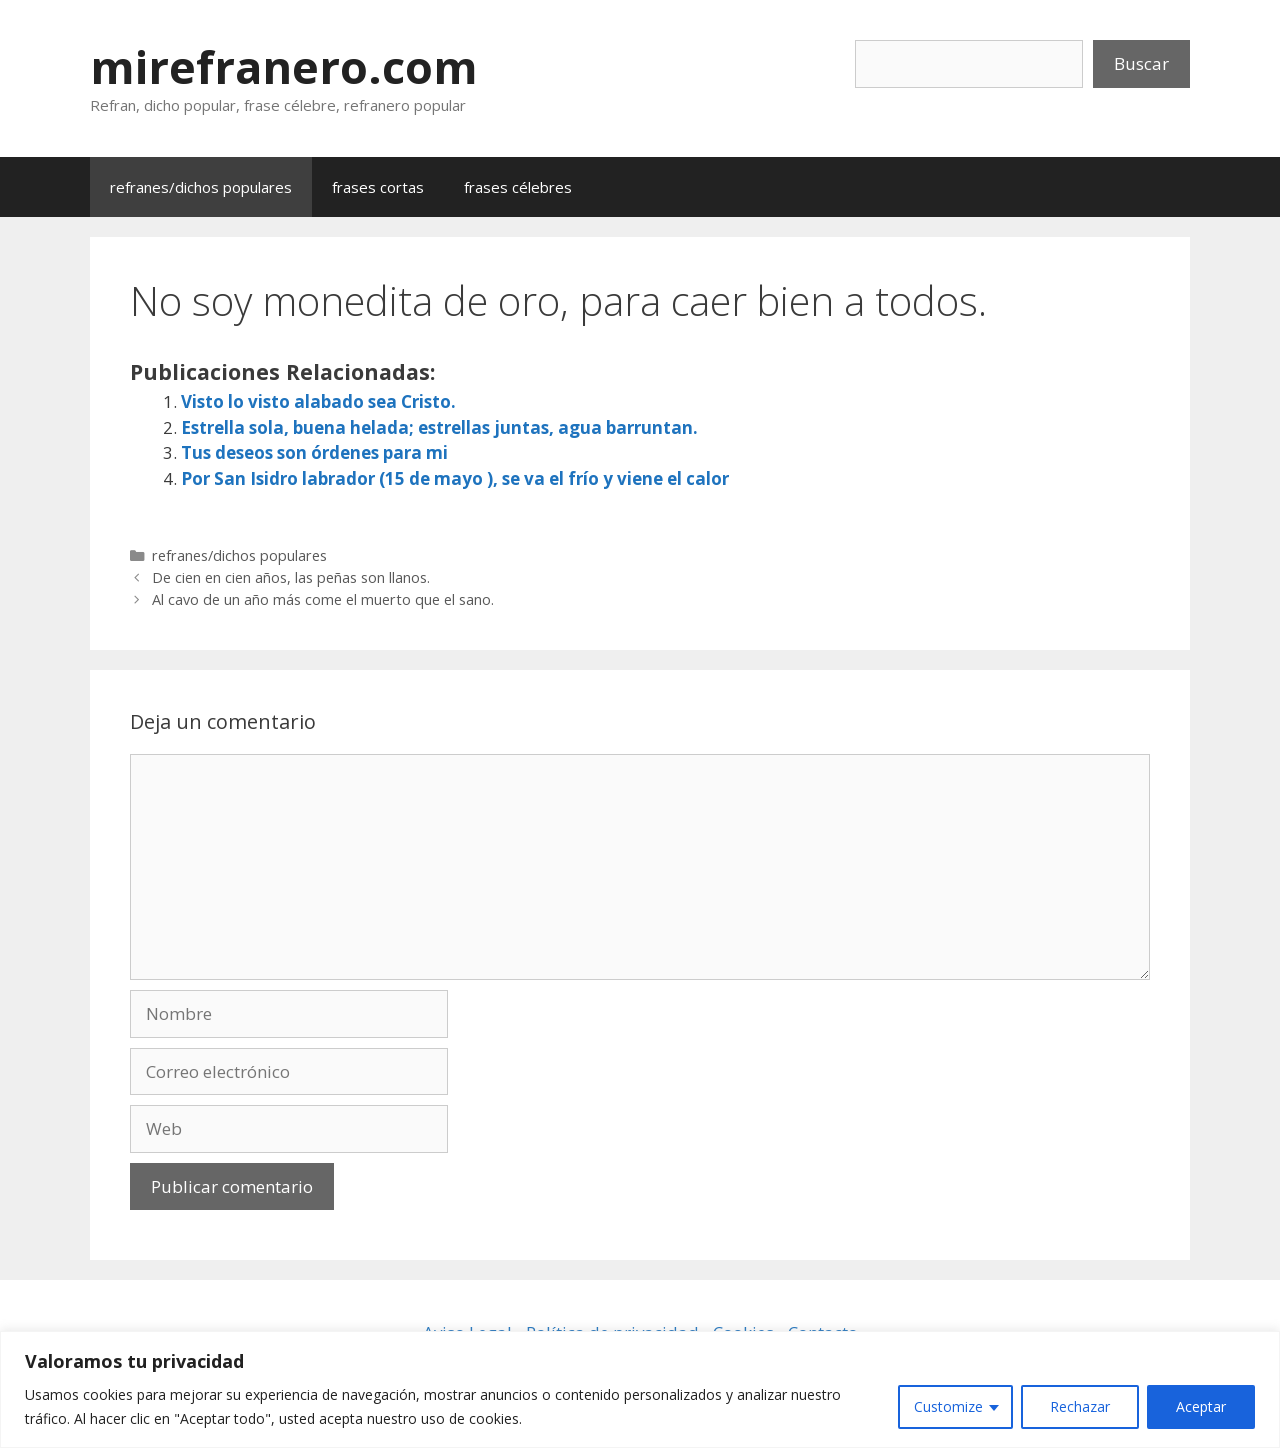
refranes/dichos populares (201, 187)
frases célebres (518, 187)
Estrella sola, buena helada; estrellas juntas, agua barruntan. (439, 427)
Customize (948, 1406)
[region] (640, 1389)
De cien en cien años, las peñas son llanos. (291, 577)
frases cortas (378, 187)
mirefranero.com (284, 66)
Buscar (1141, 63)
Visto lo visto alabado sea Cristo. (318, 401)
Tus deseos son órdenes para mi (314, 452)
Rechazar (1080, 1406)
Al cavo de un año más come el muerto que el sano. (323, 599)
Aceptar (1201, 1406)
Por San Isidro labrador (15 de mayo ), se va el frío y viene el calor (455, 478)
